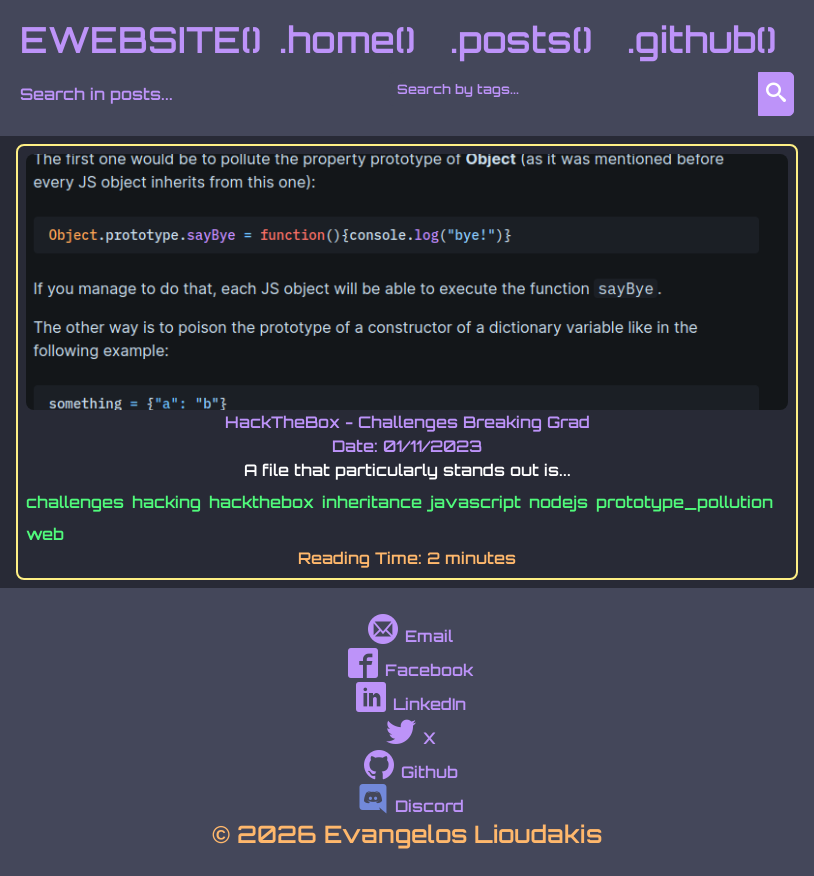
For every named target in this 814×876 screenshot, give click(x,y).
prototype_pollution (684, 502)
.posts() (521, 39)
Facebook (410, 670)
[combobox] (577, 89)
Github (411, 772)
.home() (347, 39)
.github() (701, 39)
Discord (411, 806)
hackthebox (261, 502)
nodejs (558, 502)
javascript (475, 502)
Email (410, 636)
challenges (75, 502)
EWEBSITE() (140, 39)
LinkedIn (411, 704)
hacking (166, 502)
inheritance (372, 502)
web (45, 534)
